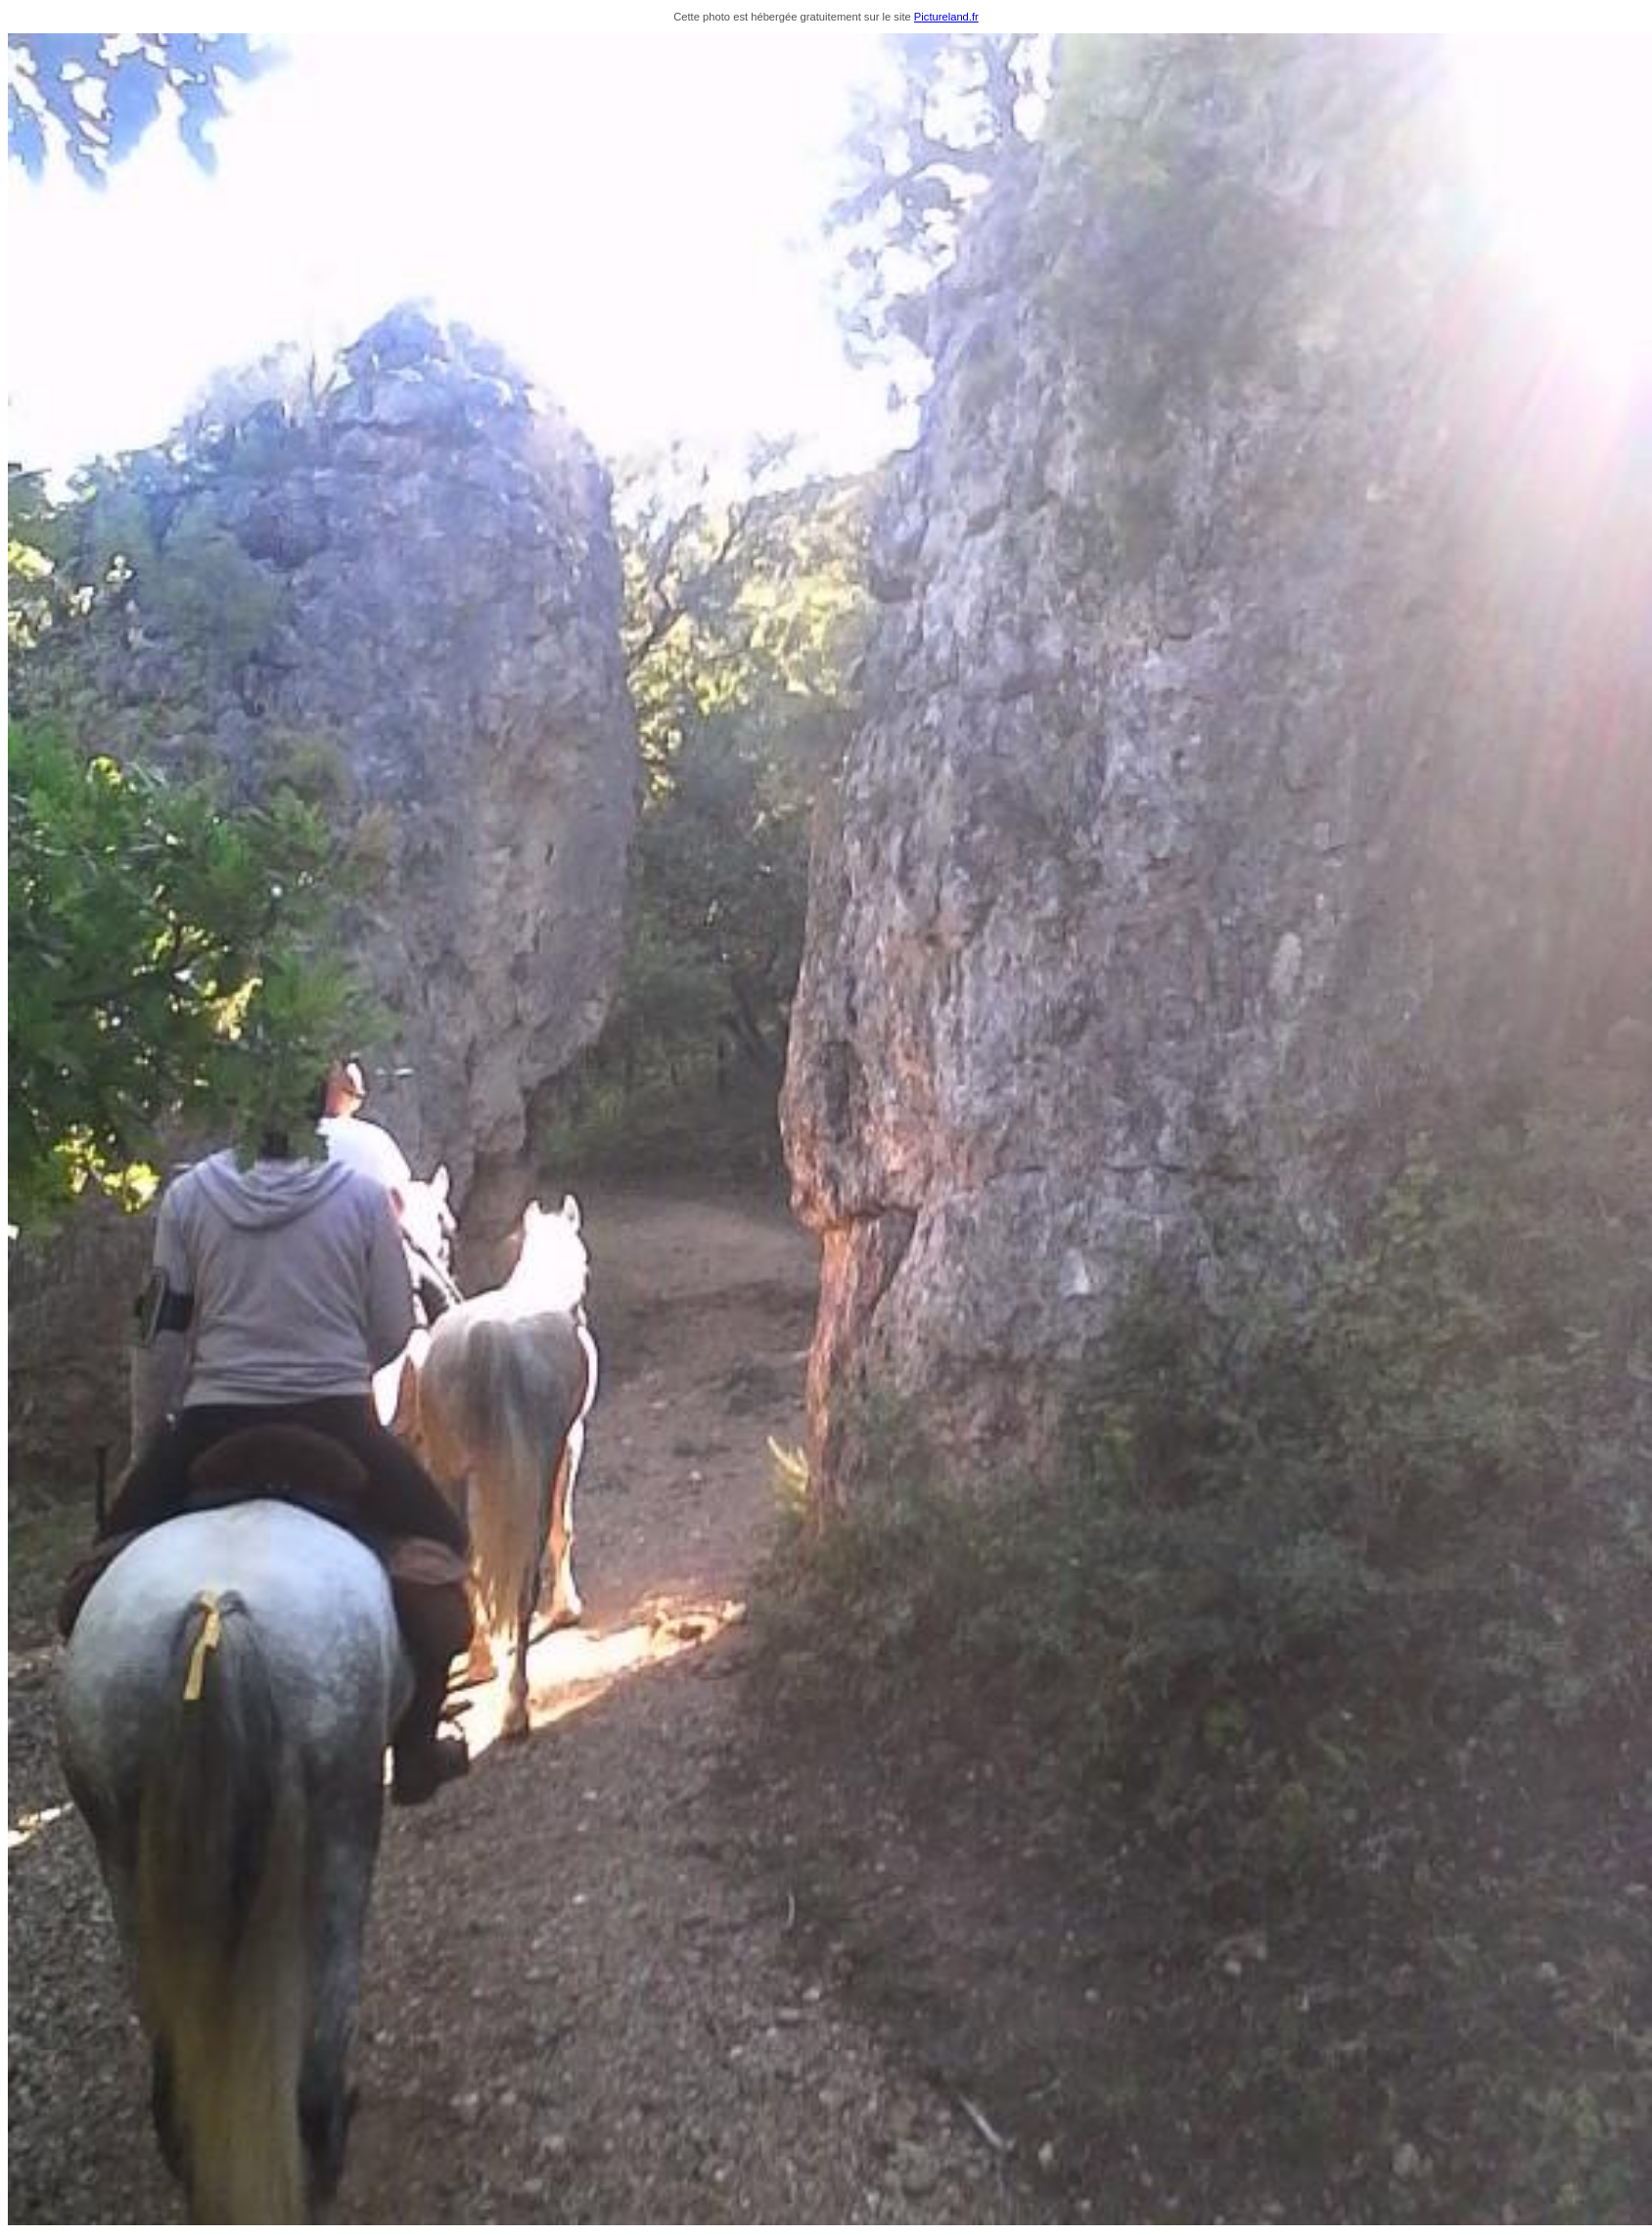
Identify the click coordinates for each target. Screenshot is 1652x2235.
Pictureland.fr (946, 17)
